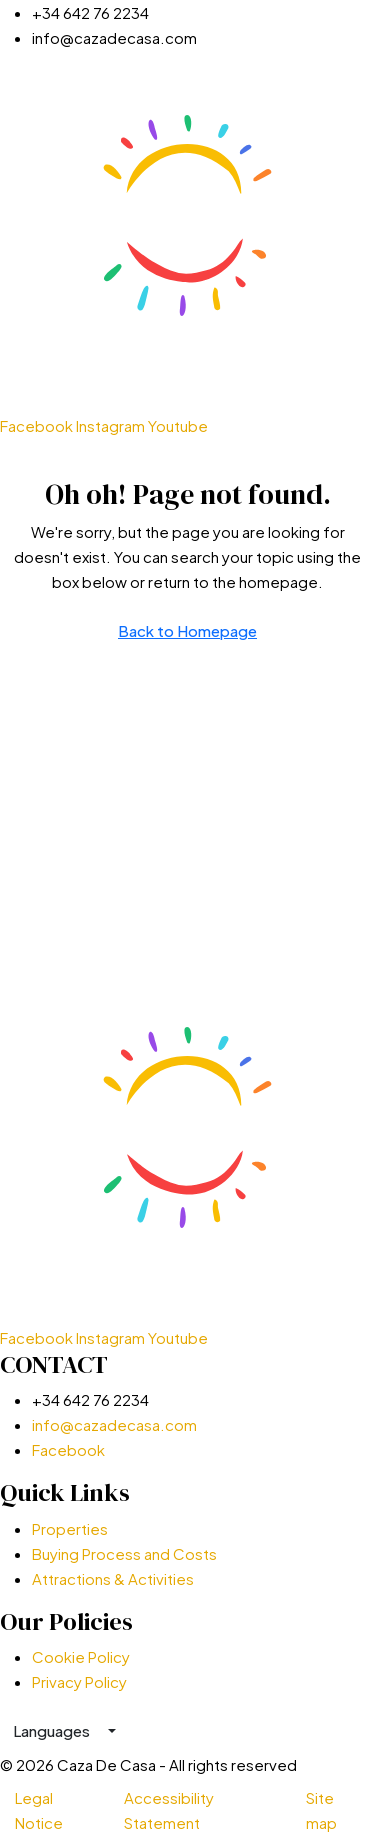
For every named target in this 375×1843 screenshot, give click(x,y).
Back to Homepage (187, 630)
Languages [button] (53, 1730)
